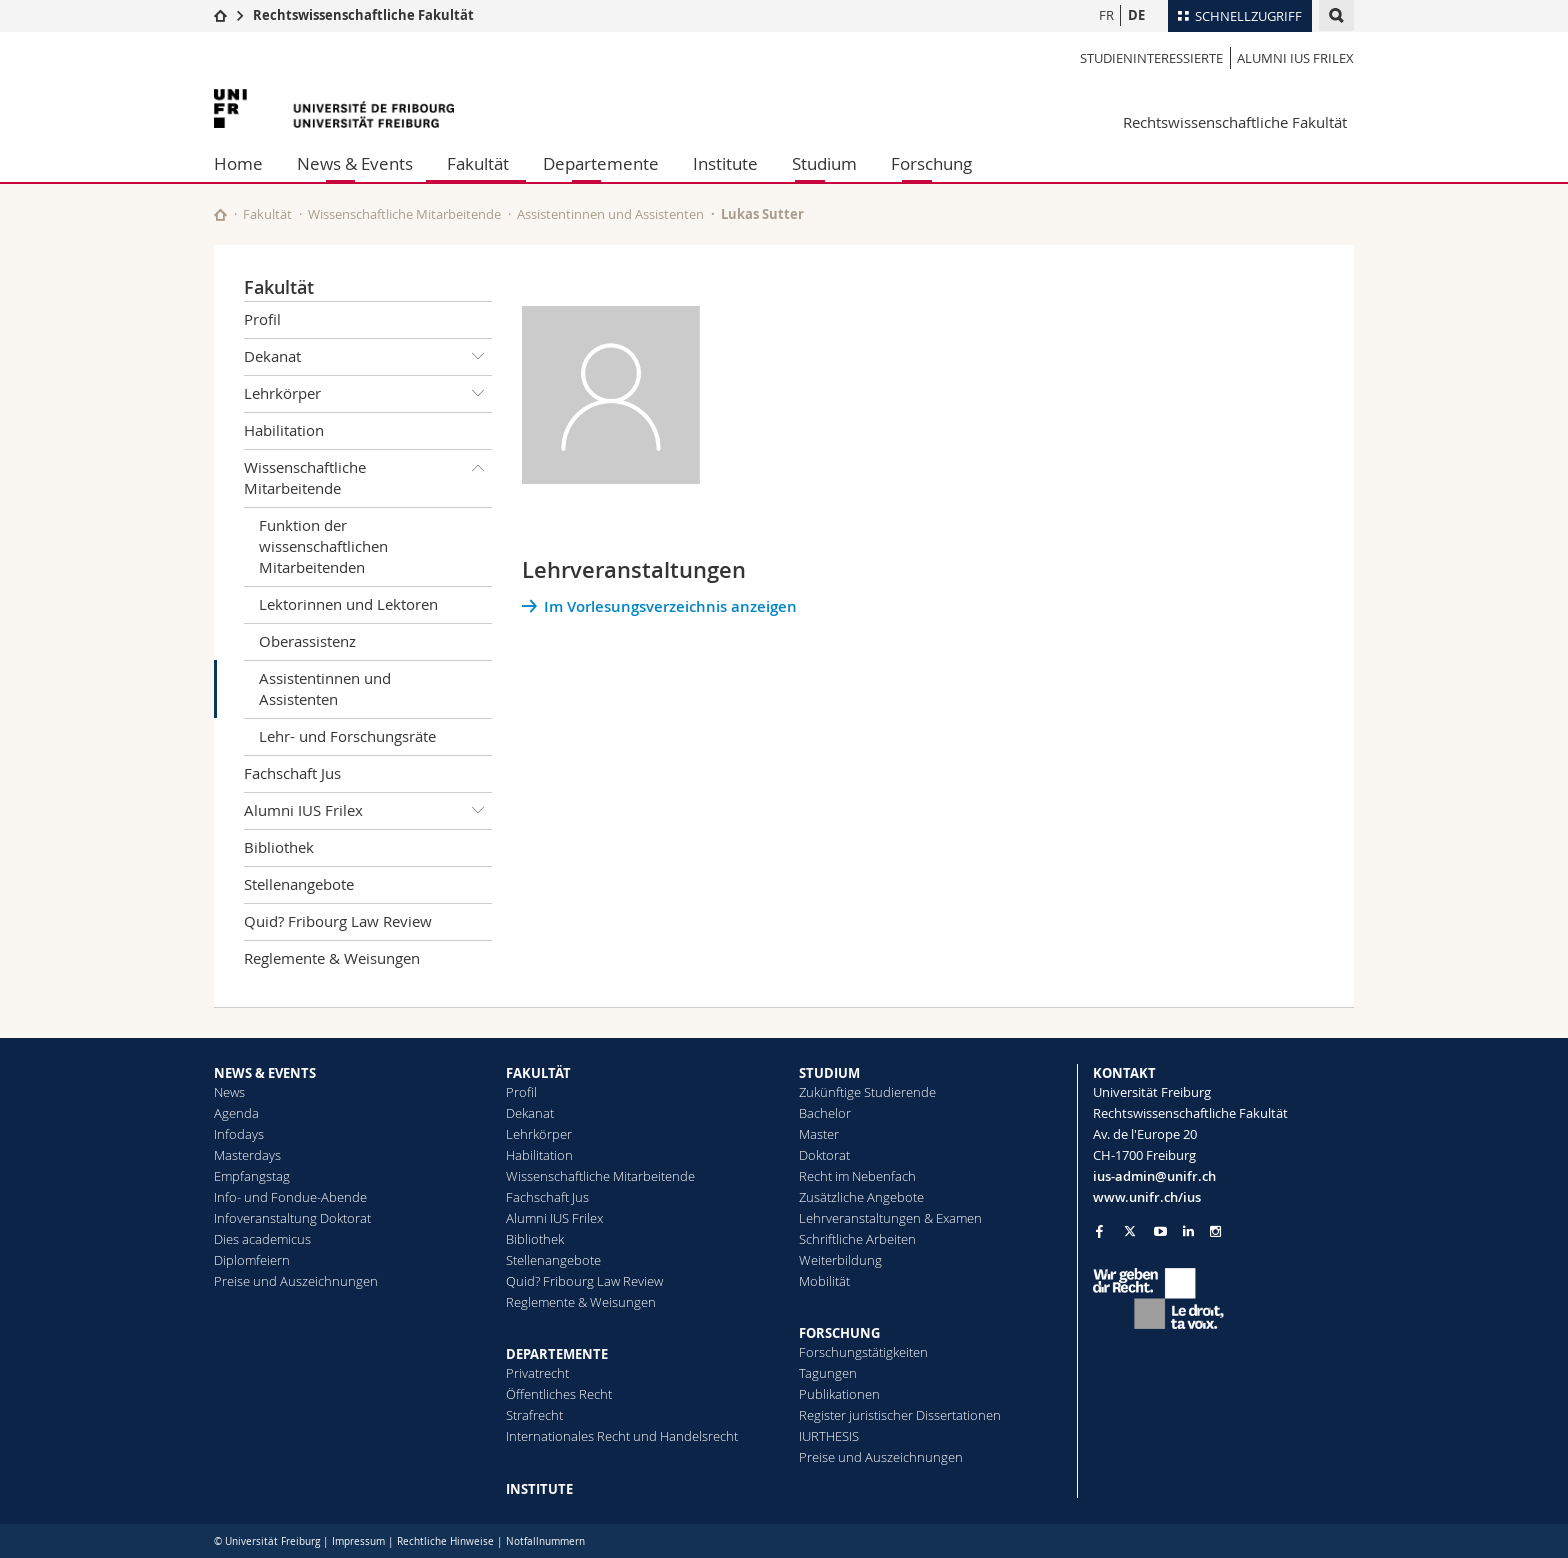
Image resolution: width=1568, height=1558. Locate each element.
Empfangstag (252, 1176)
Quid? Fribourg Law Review (338, 921)
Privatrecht (537, 1373)
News (229, 1092)
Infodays (239, 1134)
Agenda (236, 1113)
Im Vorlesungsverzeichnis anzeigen (670, 606)
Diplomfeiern (252, 1260)
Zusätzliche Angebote (861, 1197)
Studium (824, 163)
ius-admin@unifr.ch (1154, 1176)
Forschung (931, 163)
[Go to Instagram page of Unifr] (1215, 1231)
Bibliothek (279, 847)
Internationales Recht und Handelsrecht (622, 1436)
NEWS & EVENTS (265, 1073)
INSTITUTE (539, 1489)
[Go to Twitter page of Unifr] (1130, 1231)
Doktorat (824, 1155)
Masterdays (247, 1155)
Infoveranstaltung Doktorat (292, 1218)
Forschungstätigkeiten (863, 1352)
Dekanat (368, 357)
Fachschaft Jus (292, 773)
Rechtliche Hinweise (445, 1541)
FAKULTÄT (538, 1073)
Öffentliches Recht (559, 1394)
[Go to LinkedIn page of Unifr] (1188, 1231)
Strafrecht (534, 1415)
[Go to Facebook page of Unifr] (1099, 1231)
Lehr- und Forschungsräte (347, 736)
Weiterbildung (840, 1260)
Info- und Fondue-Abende (290, 1197)
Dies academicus (262, 1239)
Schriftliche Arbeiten (857, 1239)
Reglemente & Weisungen (332, 958)
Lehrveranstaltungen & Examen (890, 1218)
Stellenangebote (299, 884)
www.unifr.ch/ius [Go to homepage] (1147, 1197)
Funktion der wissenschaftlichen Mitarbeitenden (323, 546)
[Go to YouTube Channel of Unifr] (1160, 1231)
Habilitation (284, 430)
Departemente (601, 163)
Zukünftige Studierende (867, 1092)
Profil (262, 319)
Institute (725, 163)
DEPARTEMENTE (557, 1354)
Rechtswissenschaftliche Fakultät (363, 15)
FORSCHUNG (839, 1333)
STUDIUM (829, 1073)
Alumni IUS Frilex (1295, 58)
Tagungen (828, 1373)
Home (238, 163)
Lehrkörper (368, 394)
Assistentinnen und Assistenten (610, 214)
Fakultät (478, 163)
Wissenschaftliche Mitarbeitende (404, 214)
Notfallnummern (545, 1541)
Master (819, 1134)
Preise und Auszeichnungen (296, 1281)
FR (1106, 15)
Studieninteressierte (1151, 58)
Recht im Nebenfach (857, 1176)
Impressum (358, 1541)
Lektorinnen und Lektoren (348, 604)
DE (1136, 15)
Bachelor (825, 1113)
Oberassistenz (307, 641)
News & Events (355, 163)
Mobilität (824, 1281)
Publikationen (839, 1394)
